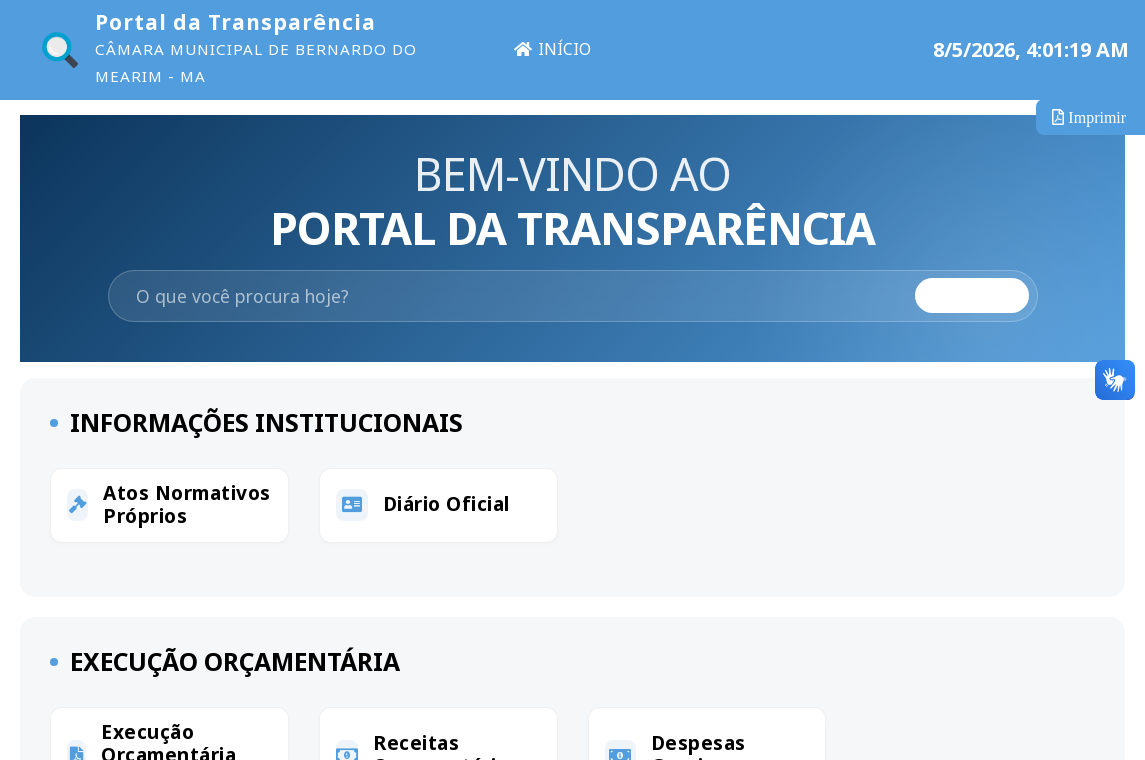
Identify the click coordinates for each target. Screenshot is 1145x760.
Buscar (972, 296)
